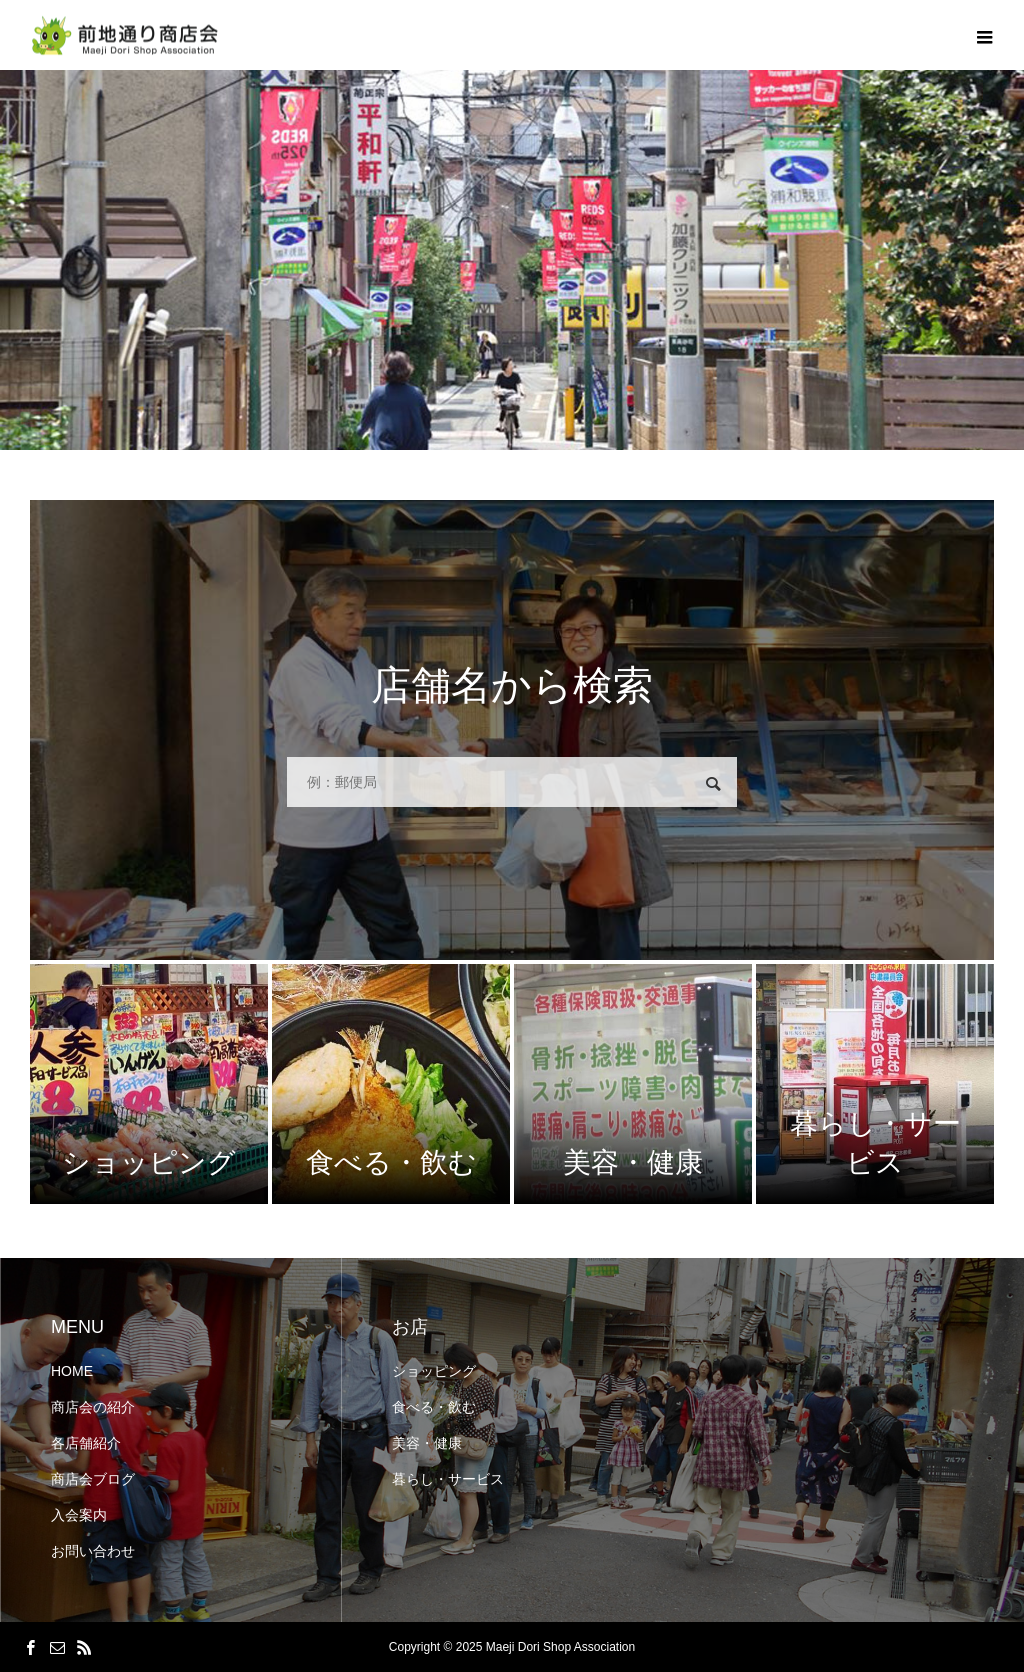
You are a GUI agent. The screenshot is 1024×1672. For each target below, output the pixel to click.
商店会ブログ (93, 1479)
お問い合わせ (93, 1551)
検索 (713, 784)
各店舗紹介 (86, 1443)
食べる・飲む (434, 1407)
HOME (72, 1371)
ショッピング (434, 1371)
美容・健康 (427, 1443)
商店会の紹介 (93, 1407)
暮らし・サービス (448, 1479)
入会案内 (79, 1515)
